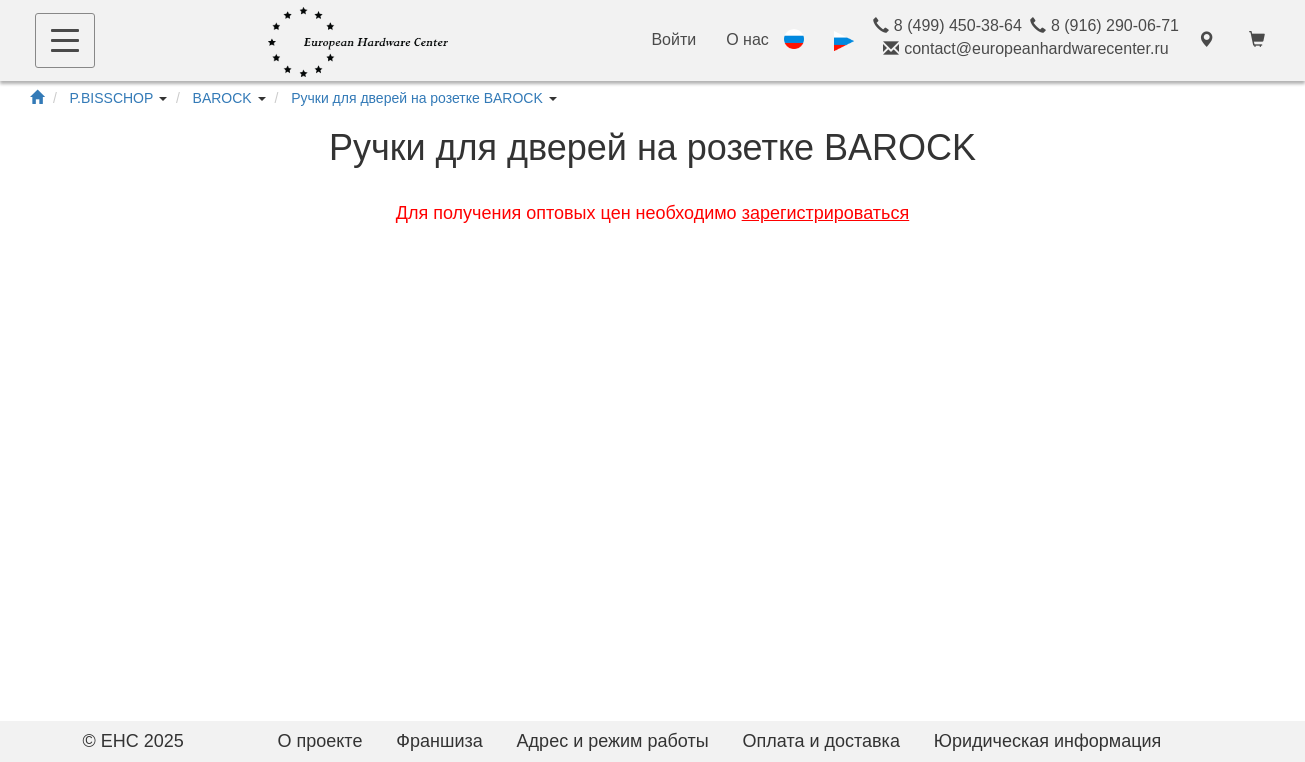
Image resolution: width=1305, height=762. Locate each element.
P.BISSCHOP (112, 98)
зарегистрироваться (826, 213)
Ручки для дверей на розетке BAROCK (417, 98)
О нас (747, 39)
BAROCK (222, 98)
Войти (673, 39)
